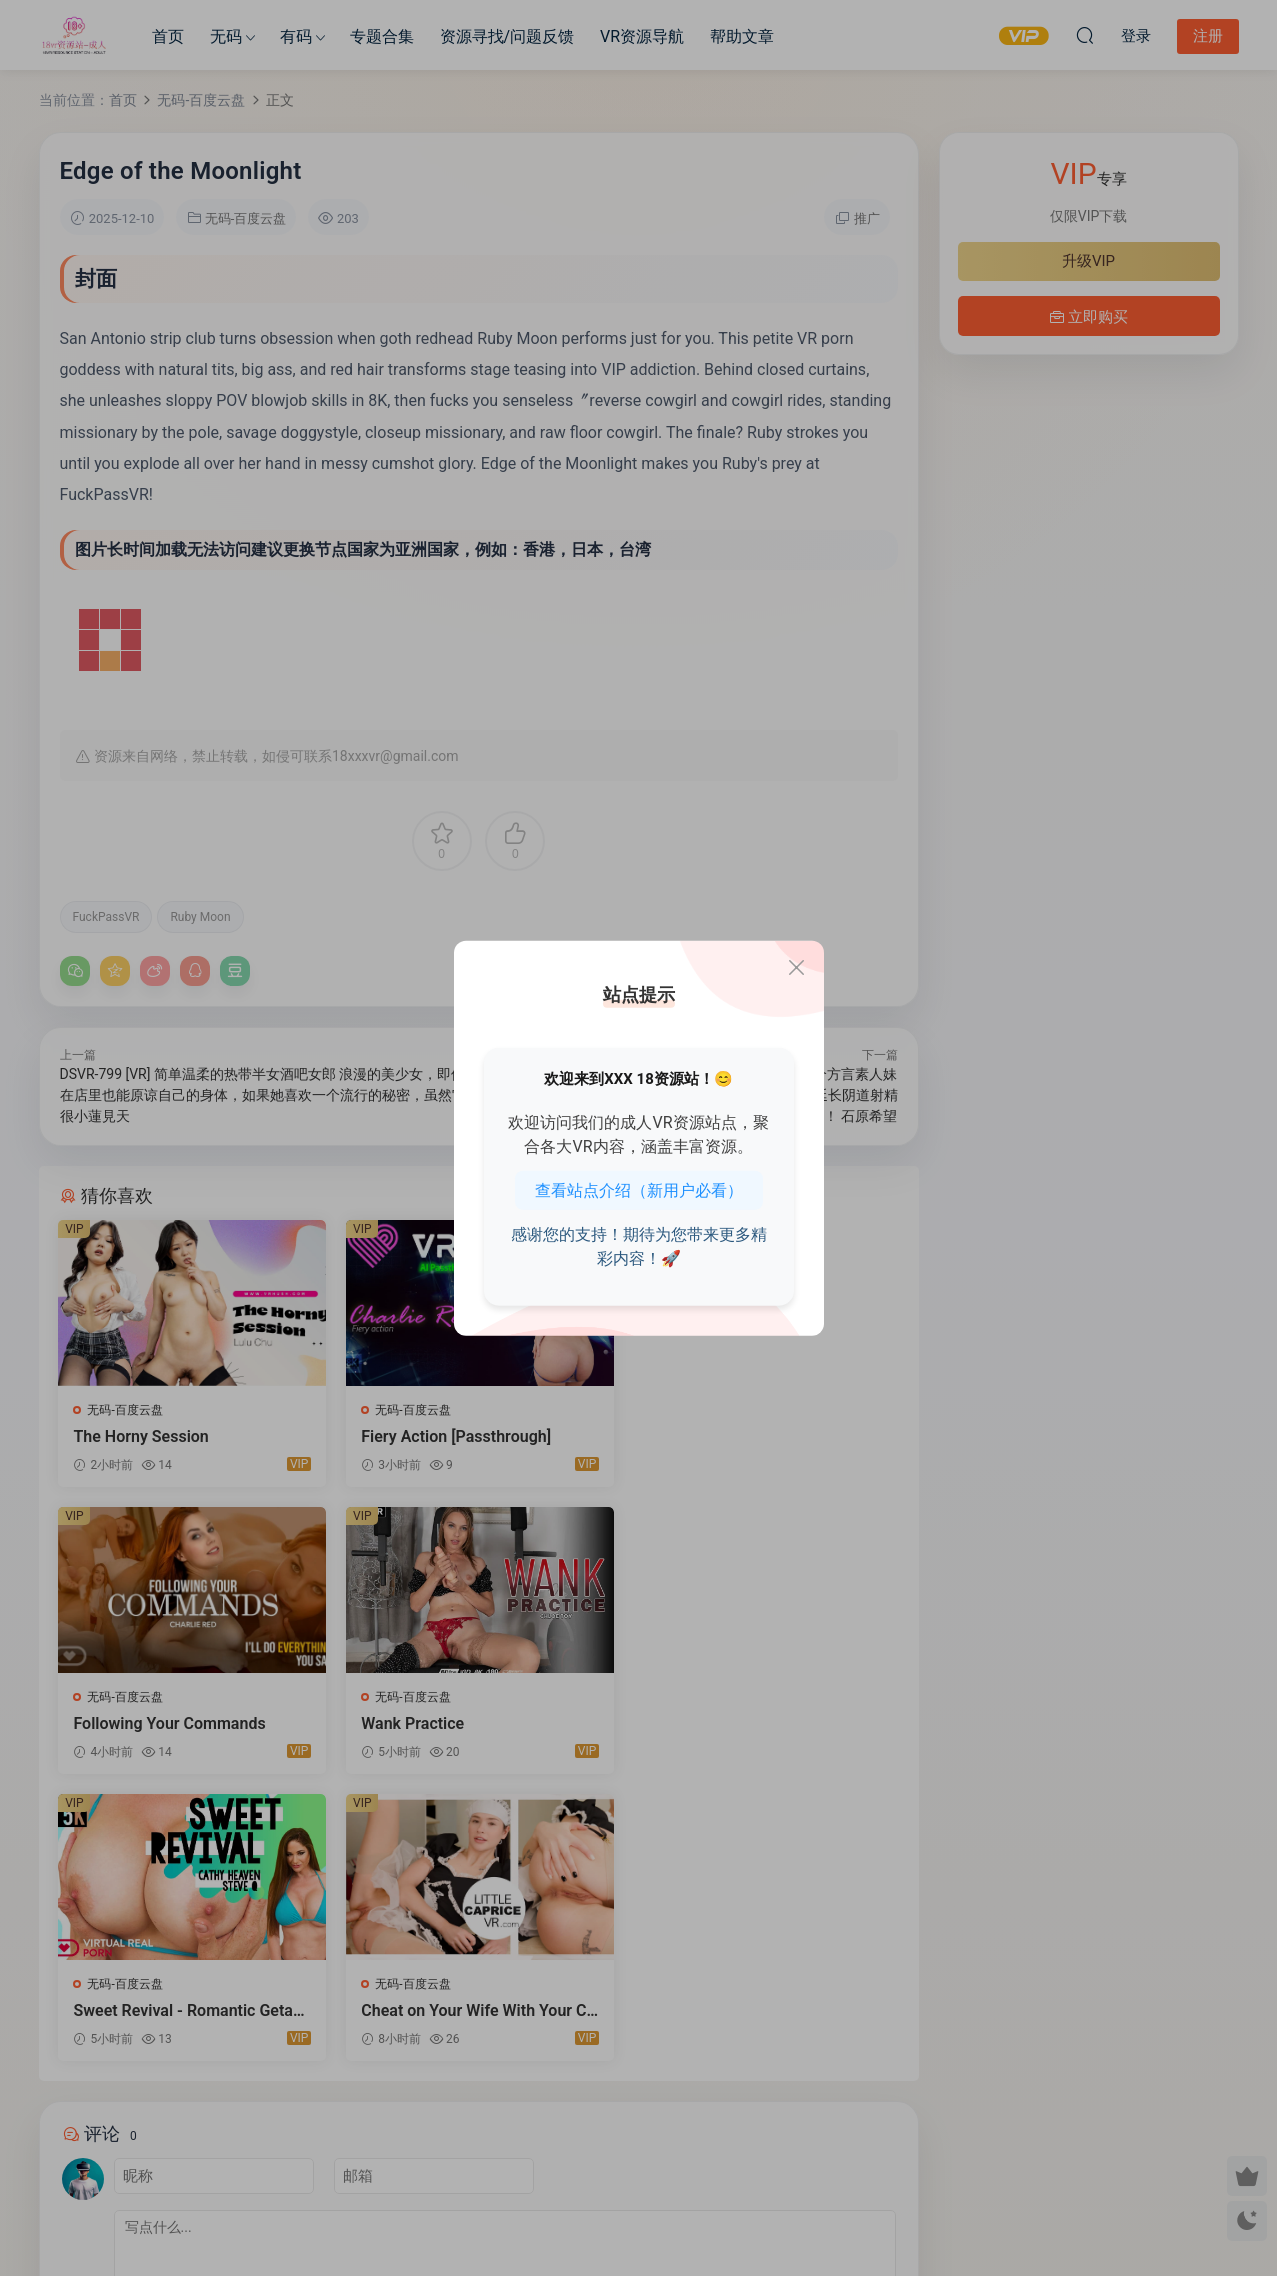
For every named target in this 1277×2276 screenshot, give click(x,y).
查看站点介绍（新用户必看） (639, 1189)
